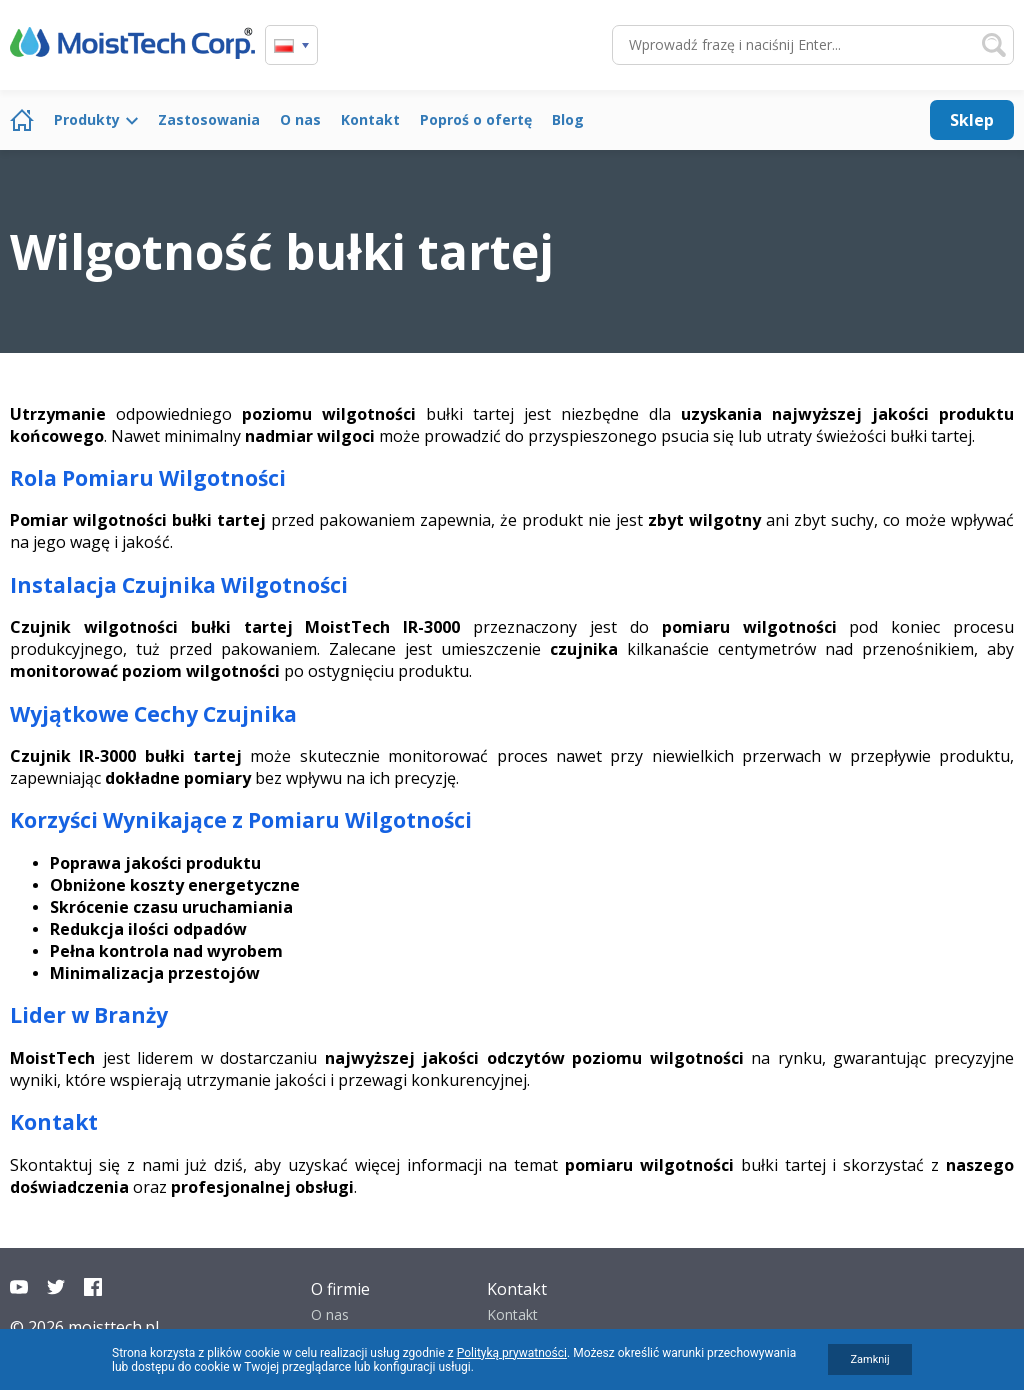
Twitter (56, 1287)
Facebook (93, 1287)
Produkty (87, 119)
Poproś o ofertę (476, 119)
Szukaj (994, 45)
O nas (300, 119)
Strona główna (22, 120)
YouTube (19, 1287)
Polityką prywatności (512, 1353)
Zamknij (869, 1359)
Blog (568, 119)
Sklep (972, 120)
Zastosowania (209, 119)
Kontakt (370, 119)
